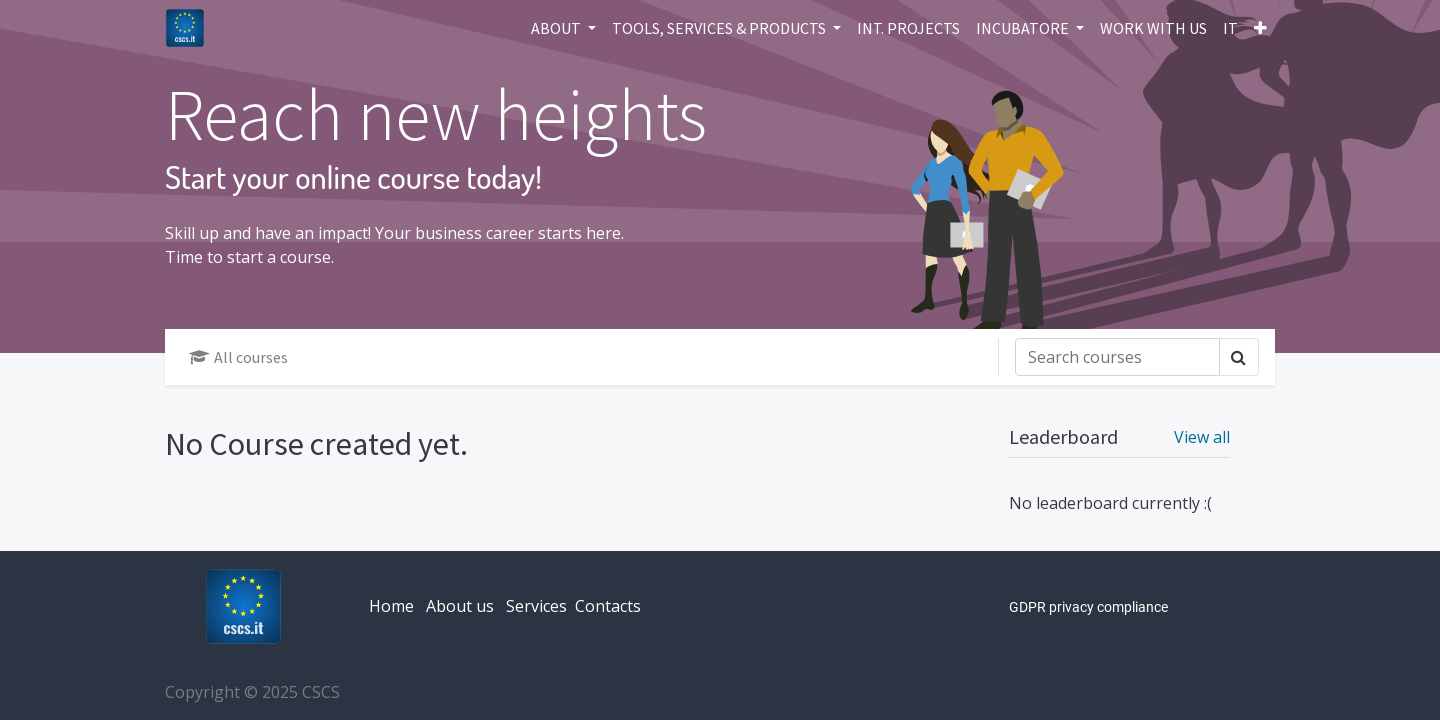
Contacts (608, 606)
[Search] (1117, 357)
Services (536, 606)
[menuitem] (908, 28)
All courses (238, 357)
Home (391, 606)
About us (460, 606)
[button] (1260, 28)
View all (1202, 437)
